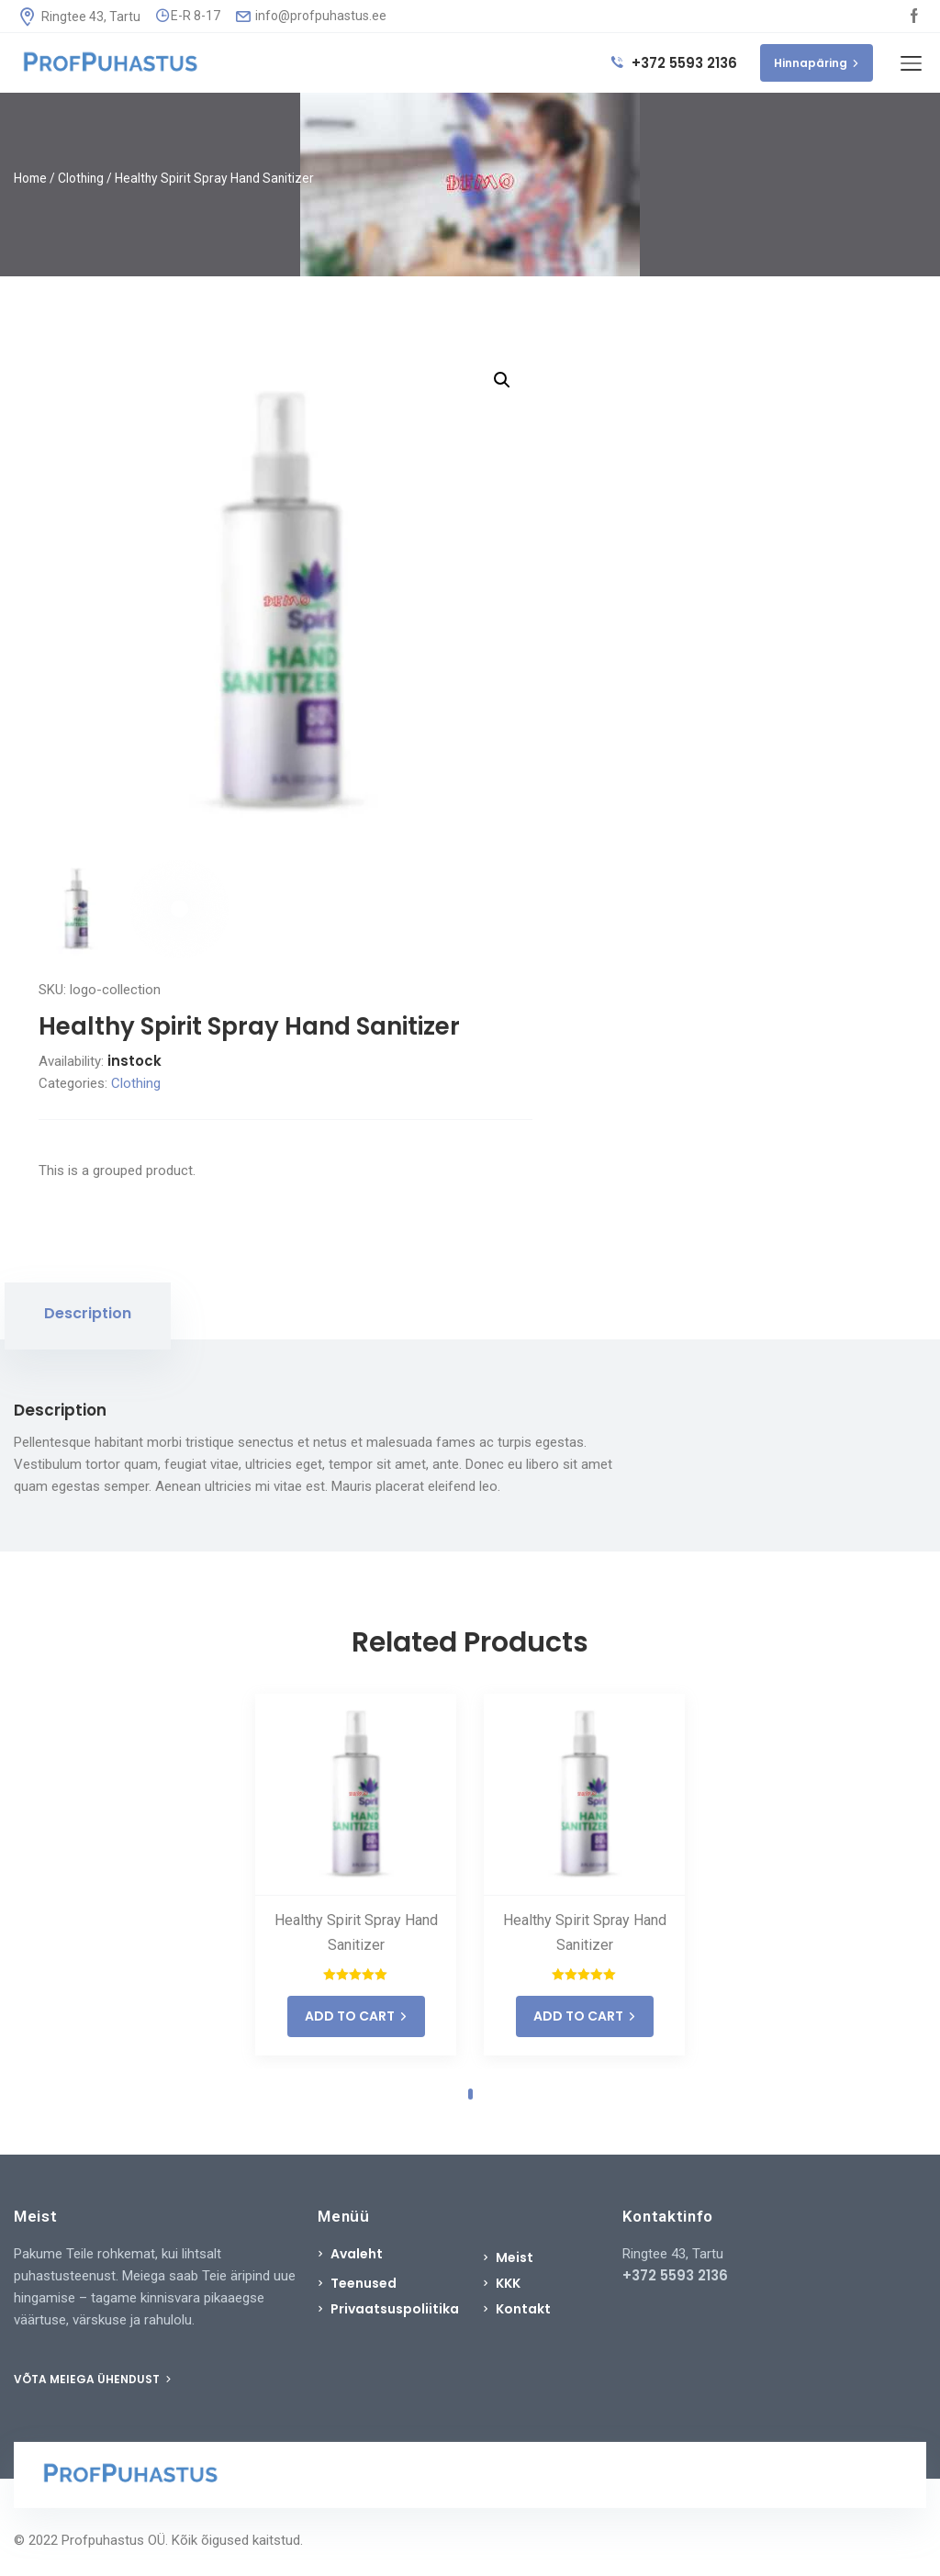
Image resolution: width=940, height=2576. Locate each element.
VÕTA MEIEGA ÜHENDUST (93, 2379)
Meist (514, 2257)
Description (87, 1313)
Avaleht (356, 2254)
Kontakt (523, 2309)
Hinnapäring (816, 63)
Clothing (81, 178)
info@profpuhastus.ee (311, 15)
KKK (508, 2283)
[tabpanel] (355, 1874)
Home (30, 178)
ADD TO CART (356, 2016)
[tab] (88, 1316)
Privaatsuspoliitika (394, 2309)
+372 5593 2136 (674, 63)
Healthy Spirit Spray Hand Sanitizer (356, 1932)
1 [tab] (470, 2094)
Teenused (363, 2283)
